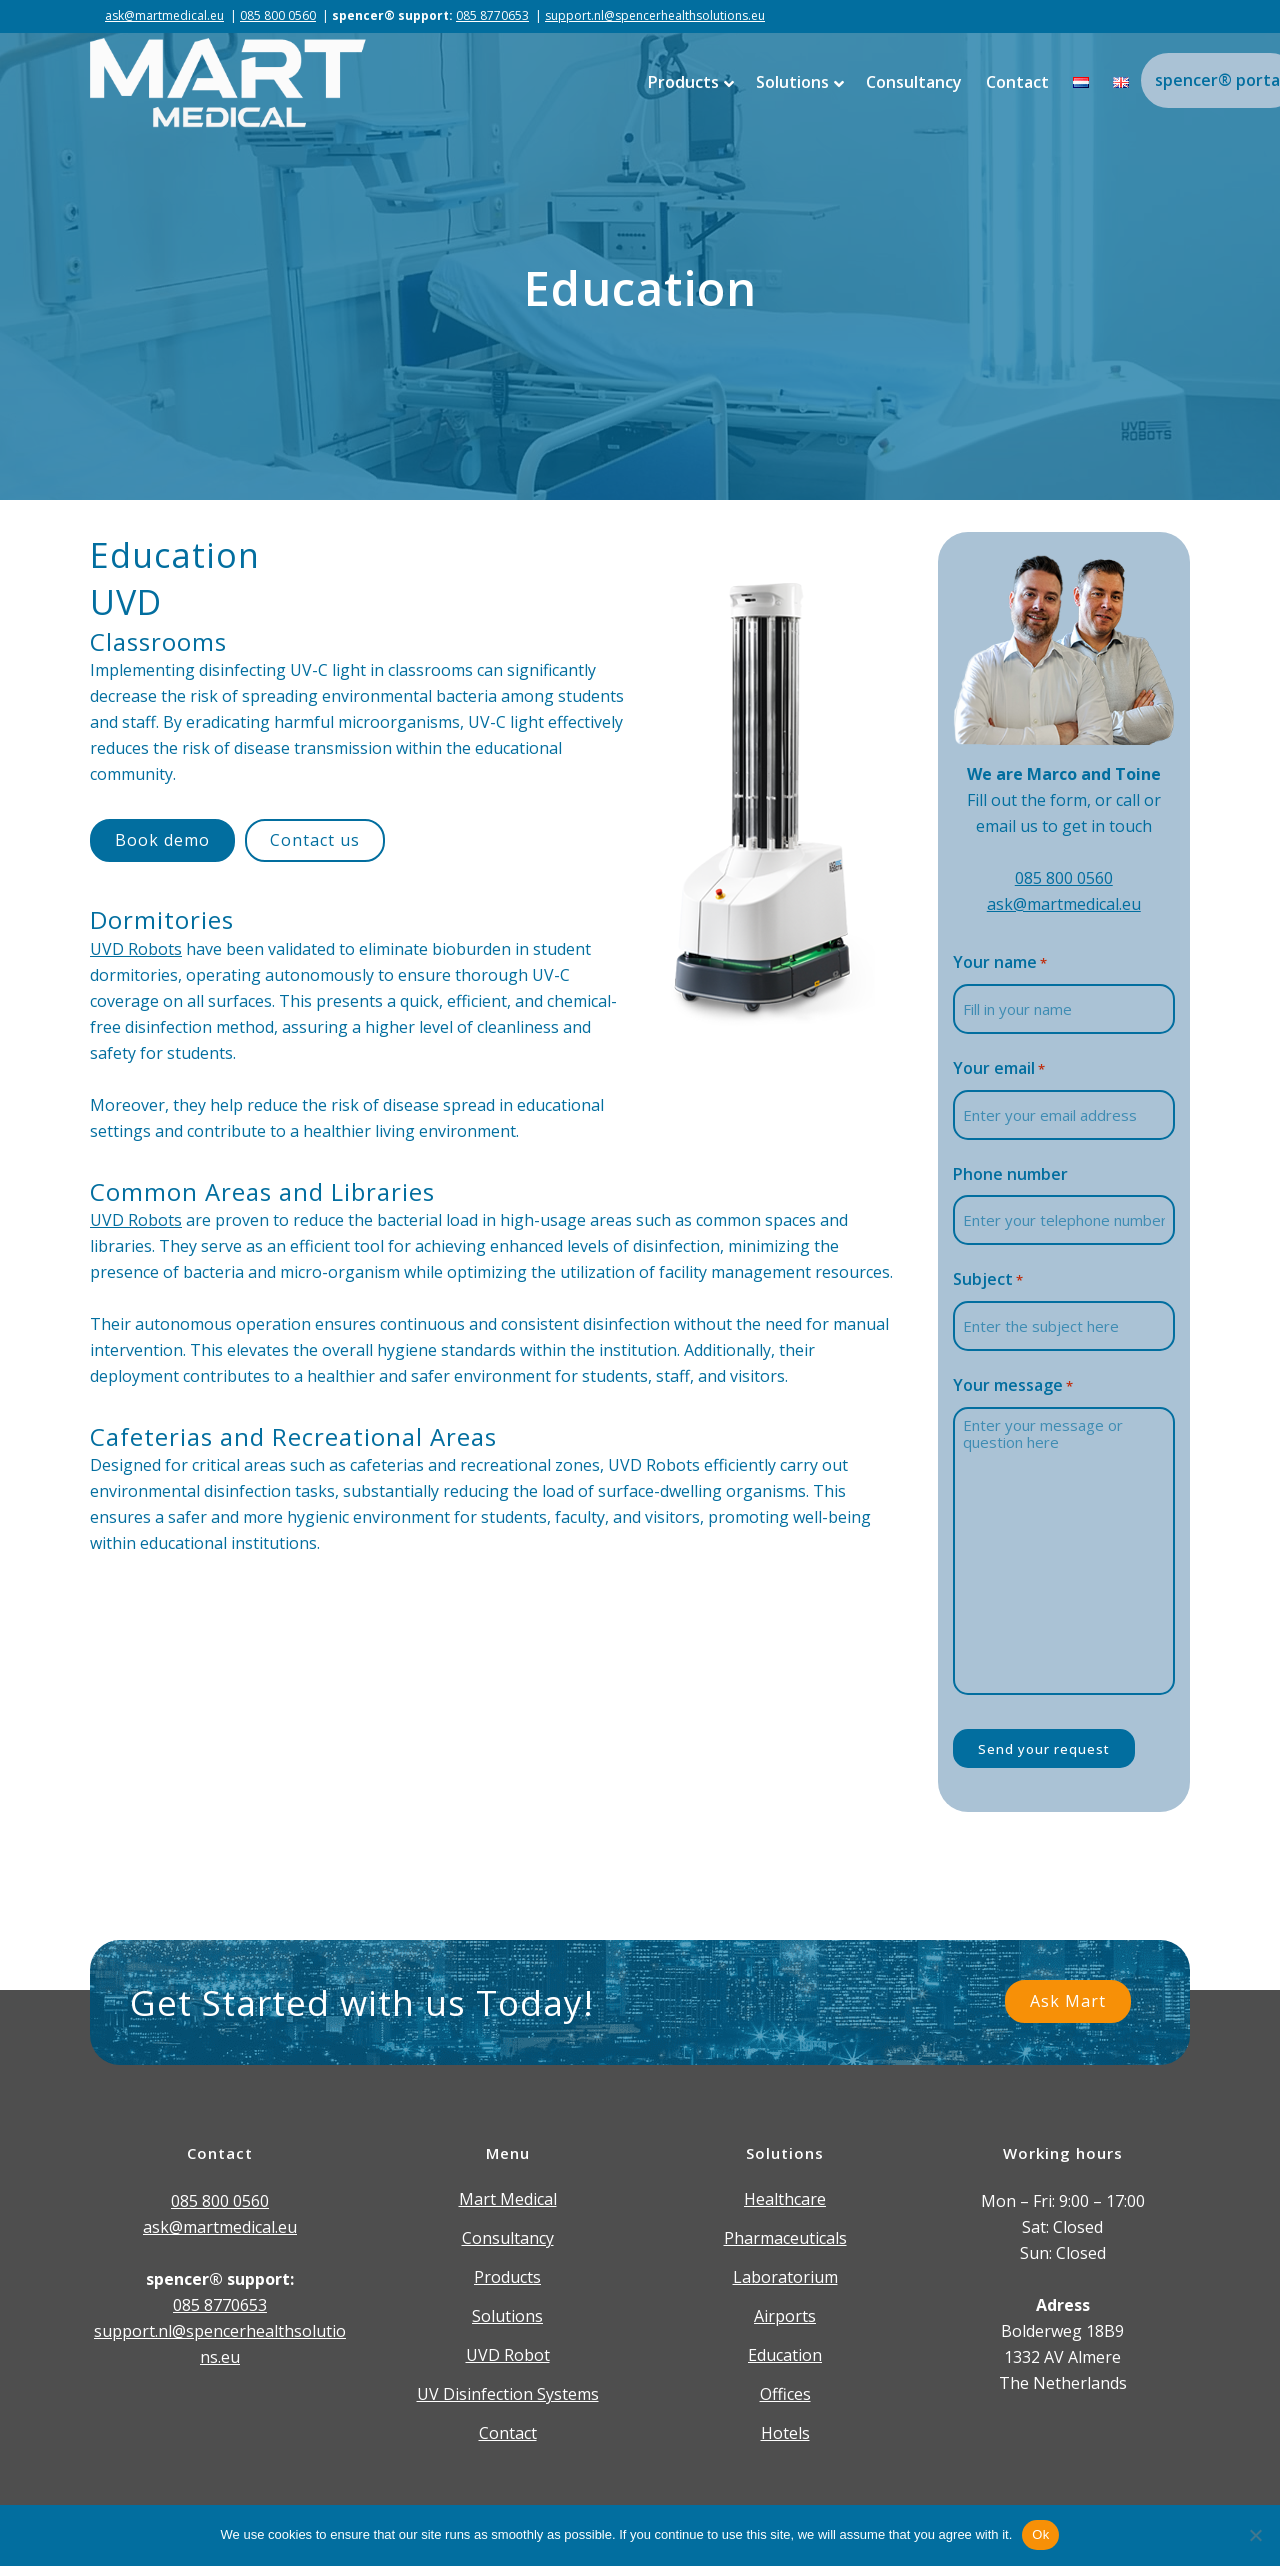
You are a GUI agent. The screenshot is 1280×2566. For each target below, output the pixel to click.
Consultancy (508, 2238)
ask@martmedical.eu (164, 15)
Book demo (162, 840)
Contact (508, 2433)
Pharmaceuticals (785, 2238)
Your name (1000, 963)
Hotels (785, 2433)
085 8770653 (492, 15)
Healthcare (785, 2199)
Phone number (1010, 1174)
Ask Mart (1068, 2001)
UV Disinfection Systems (508, 2394)
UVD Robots (136, 949)
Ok (1040, 2534)
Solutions (507, 2316)
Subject (988, 1280)
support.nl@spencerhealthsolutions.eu (655, 15)
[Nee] (1255, 2535)
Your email (999, 1069)
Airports (785, 2316)
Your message (1013, 1386)
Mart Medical (508, 2199)
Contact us (315, 840)
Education (785, 2355)
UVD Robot (508, 2355)
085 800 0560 (278, 15)
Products (507, 2277)
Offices (785, 2394)
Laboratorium (785, 2277)
